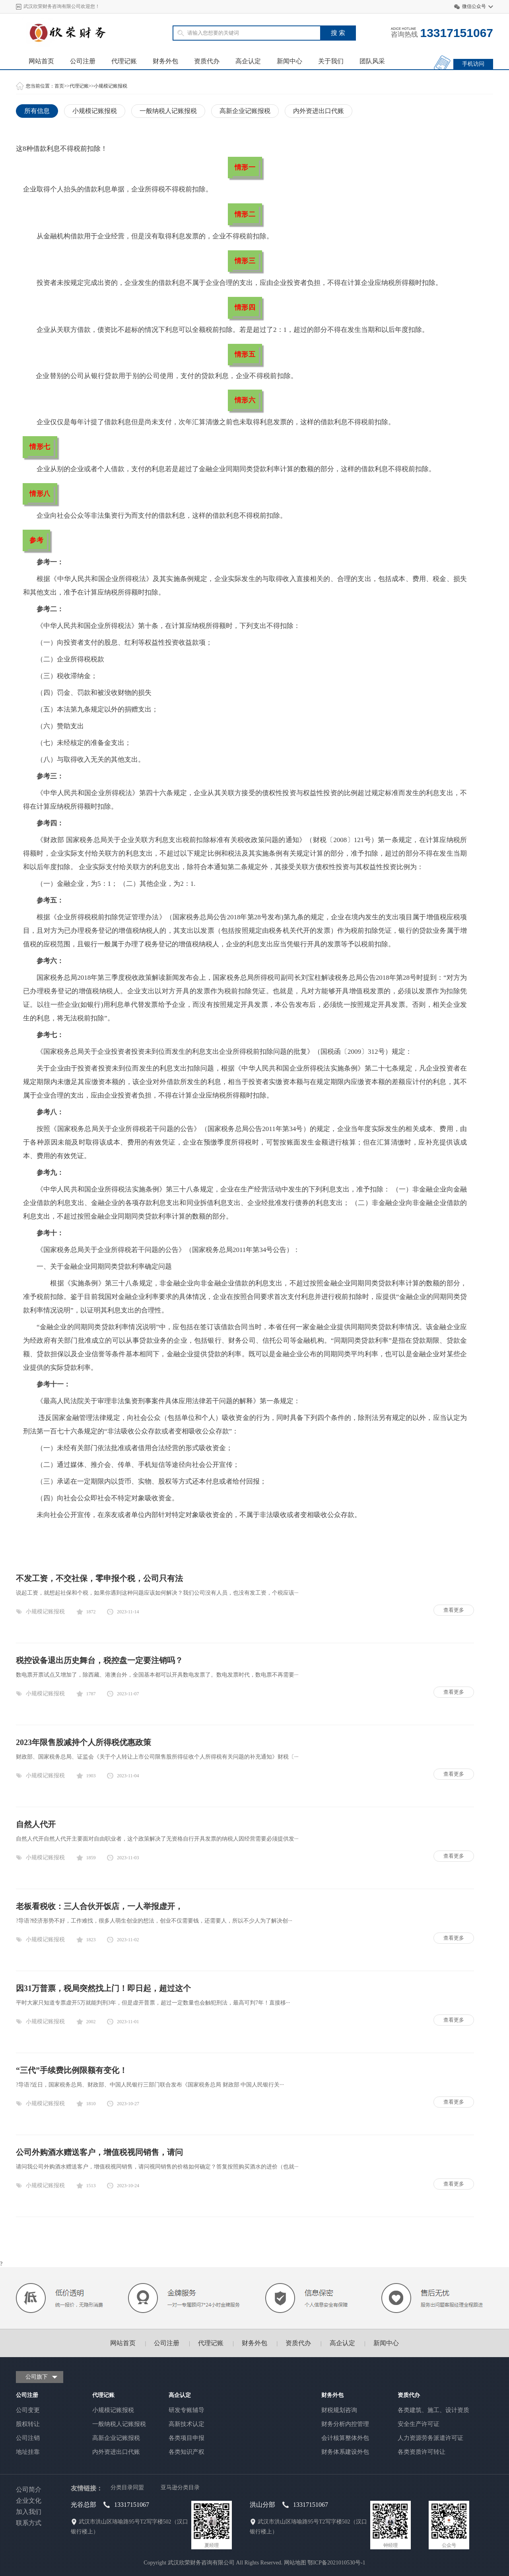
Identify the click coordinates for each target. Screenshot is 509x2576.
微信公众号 (474, 6)
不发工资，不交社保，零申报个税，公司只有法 (99, 1578)
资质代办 (207, 61)
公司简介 (28, 2489)
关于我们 (331, 61)
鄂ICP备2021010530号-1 (336, 2563)
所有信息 (37, 110)
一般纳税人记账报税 (168, 110)
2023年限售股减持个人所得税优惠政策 (83, 1742)
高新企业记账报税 (245, 110)
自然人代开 (36, 1824)
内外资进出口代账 (318, 110)
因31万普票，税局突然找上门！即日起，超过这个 (103, 1988)
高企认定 (248, 61)
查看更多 (453, 1610)
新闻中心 (289, 61)
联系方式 (28, 2522)
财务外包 (165, 61)
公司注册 (82, 61)
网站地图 (295, 2563)
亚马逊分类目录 (180, 2487)
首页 (59, 86)
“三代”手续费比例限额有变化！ (71, 2070)
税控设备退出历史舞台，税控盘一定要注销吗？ (99, 1660)
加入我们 (28, 2511)
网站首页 (41, 61)
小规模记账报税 (110, 86)
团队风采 (372, 61)
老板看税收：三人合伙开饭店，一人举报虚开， (99, 1906)
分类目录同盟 (127, 2487)
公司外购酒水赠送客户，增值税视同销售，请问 (99, 2152)
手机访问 (473, 64)
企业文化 (28, 2500)
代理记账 (124, 61)
